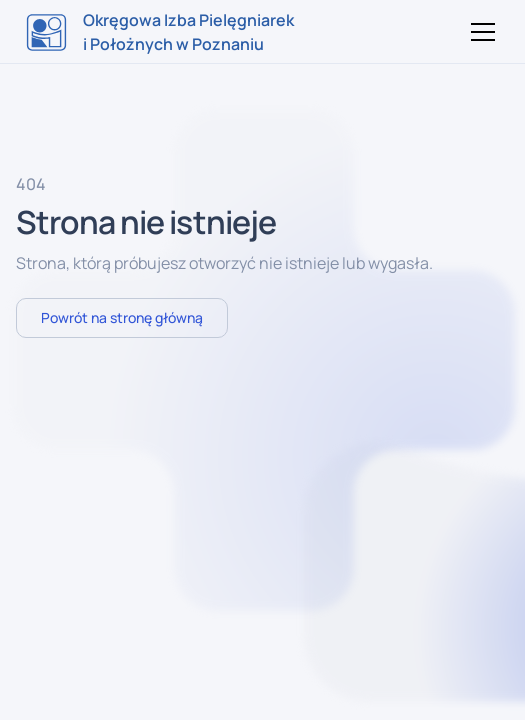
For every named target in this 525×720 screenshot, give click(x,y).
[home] (160, 32)
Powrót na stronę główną (122, 317)
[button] (479, 32)
